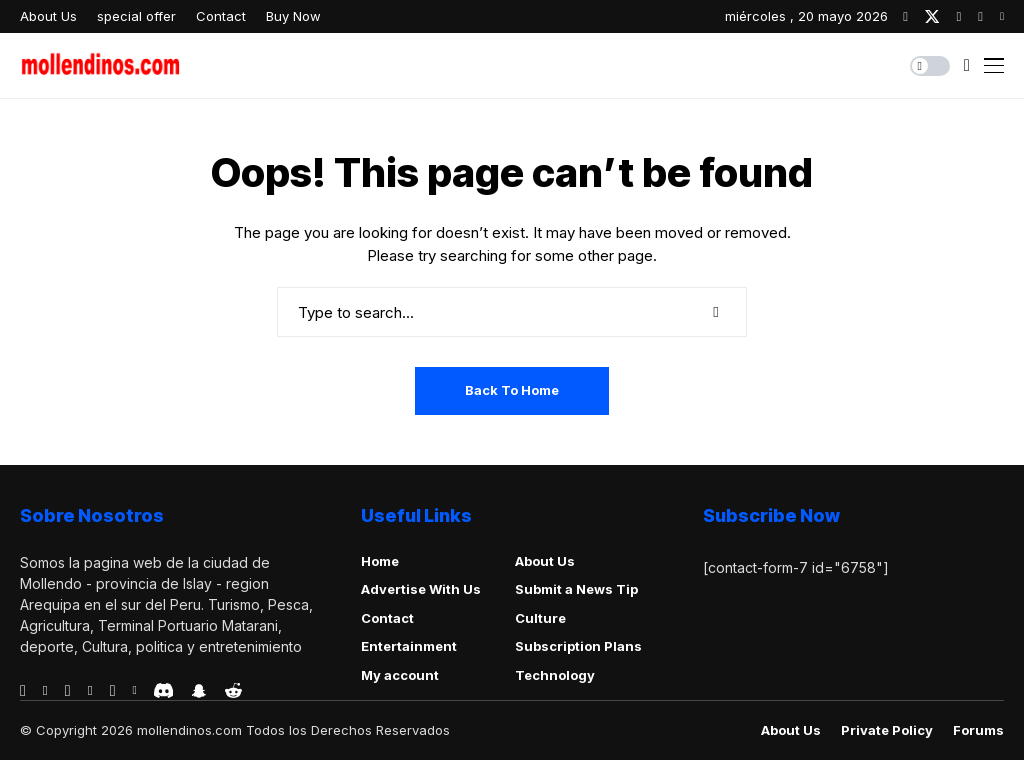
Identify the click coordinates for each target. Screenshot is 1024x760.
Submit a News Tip (576, 589)
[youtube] (1002, 16)
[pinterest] (980, 16)
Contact (387, 618)
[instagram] (958, 16)
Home (380, 561)
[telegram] (68, 691)
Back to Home (512, 390)
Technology (555, 675)
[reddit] (233, 690)
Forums (978, 730)
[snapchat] (199, 691)
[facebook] (905, 16)
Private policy (887, 730)
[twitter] (932, 16)
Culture (540, 618)
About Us (545, 561)
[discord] (163, 690)
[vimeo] (90, 691)
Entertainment (409, 646)
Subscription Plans (578, 646)
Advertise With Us (421, 589)
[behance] (45, 691)
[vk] (134, 691)
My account (400, 675)
